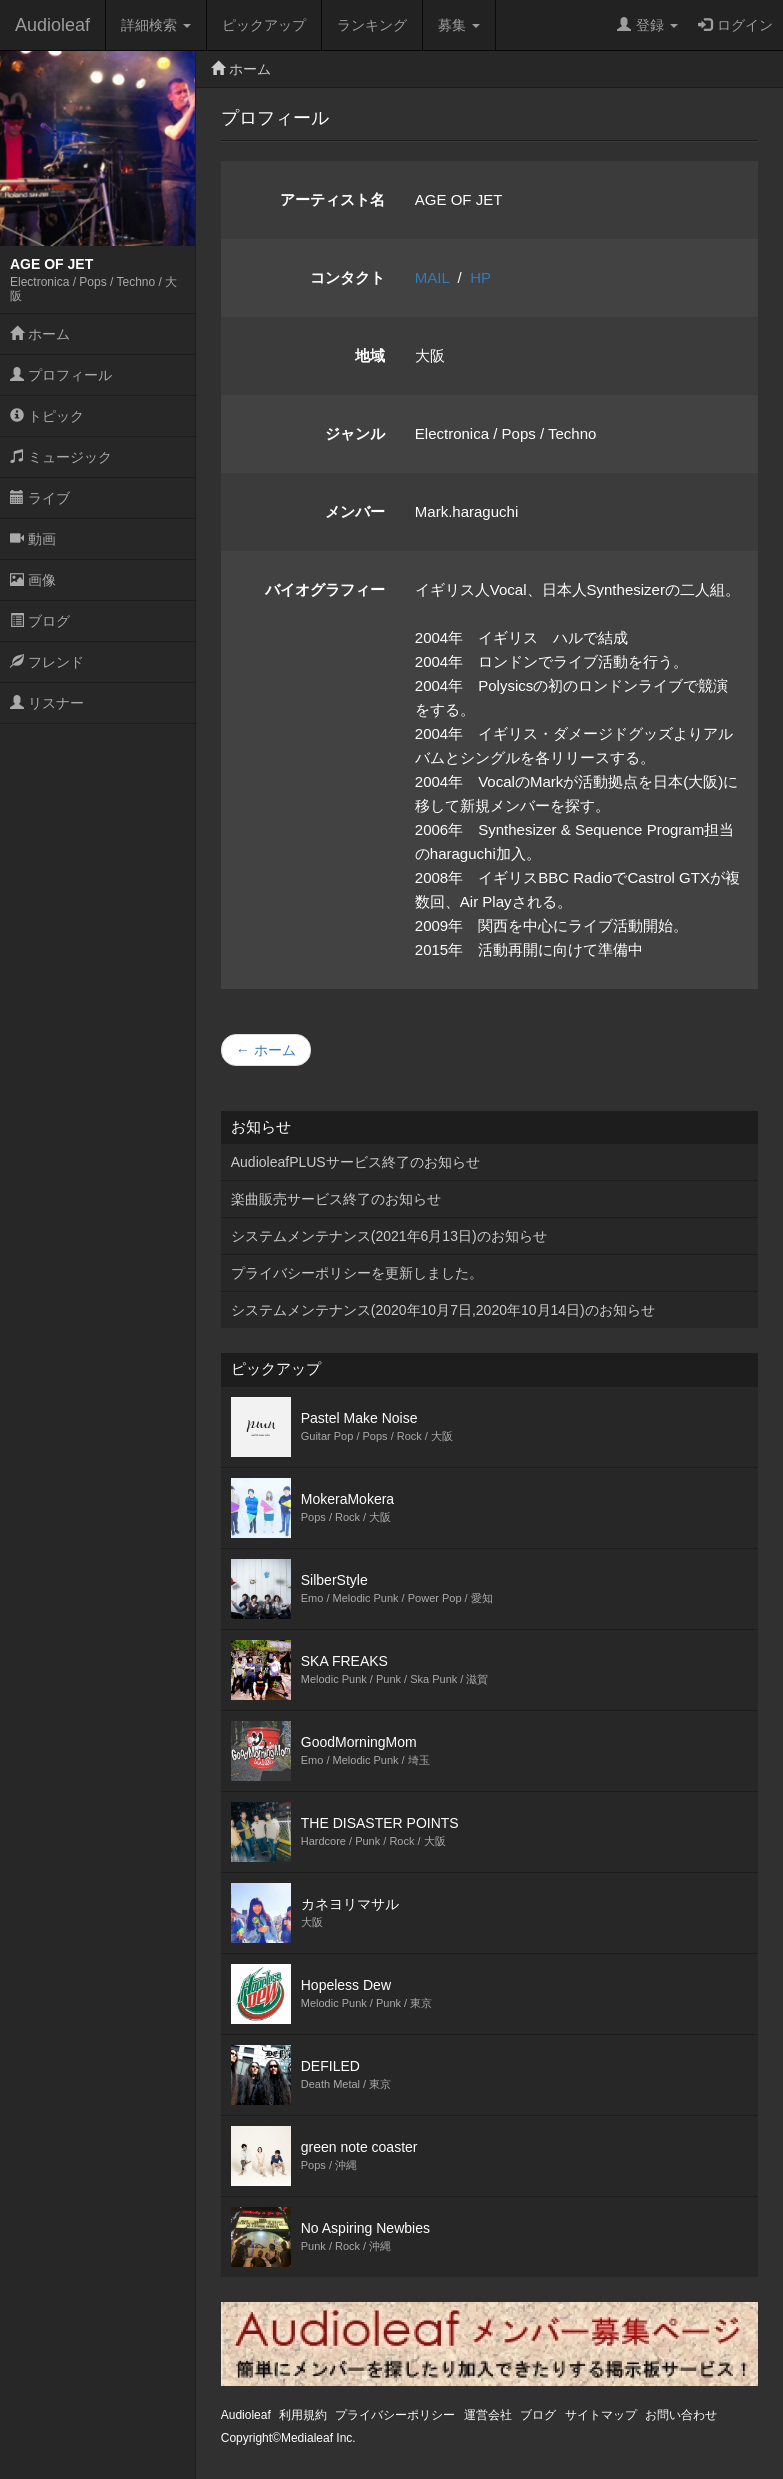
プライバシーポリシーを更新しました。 (357, 1273)
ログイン (735, 25)
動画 (33, 539)
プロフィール (61, 375)
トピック (47, 416)
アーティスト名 (332, 199)
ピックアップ (264, 25)
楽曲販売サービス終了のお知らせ (336, 1199)
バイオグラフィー (325, 589)
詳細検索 (156, 25)
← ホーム (266, 1050)
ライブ (40, 498)
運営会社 (488, 2415)
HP (480, 277)
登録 (647, 25)
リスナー (47, 703)
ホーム (40, 334)
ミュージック (61, 457)
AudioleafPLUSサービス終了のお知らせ (355, 1162)
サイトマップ (601, 2415)
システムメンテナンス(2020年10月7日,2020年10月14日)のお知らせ (443, 1310)
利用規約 (303, 2415)
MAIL (432, 277)
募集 (459, 25)
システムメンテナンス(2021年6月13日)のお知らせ (389, 1236)
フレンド (47, 662)
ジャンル (355, 433)
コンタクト (347, 277)
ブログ (40, 621)
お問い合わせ (681, 2415)
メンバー (355, 511)
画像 (33, 580)
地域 (370, 355)
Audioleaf (52, 25)
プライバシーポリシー (395, 2415)
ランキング (372, 25)
